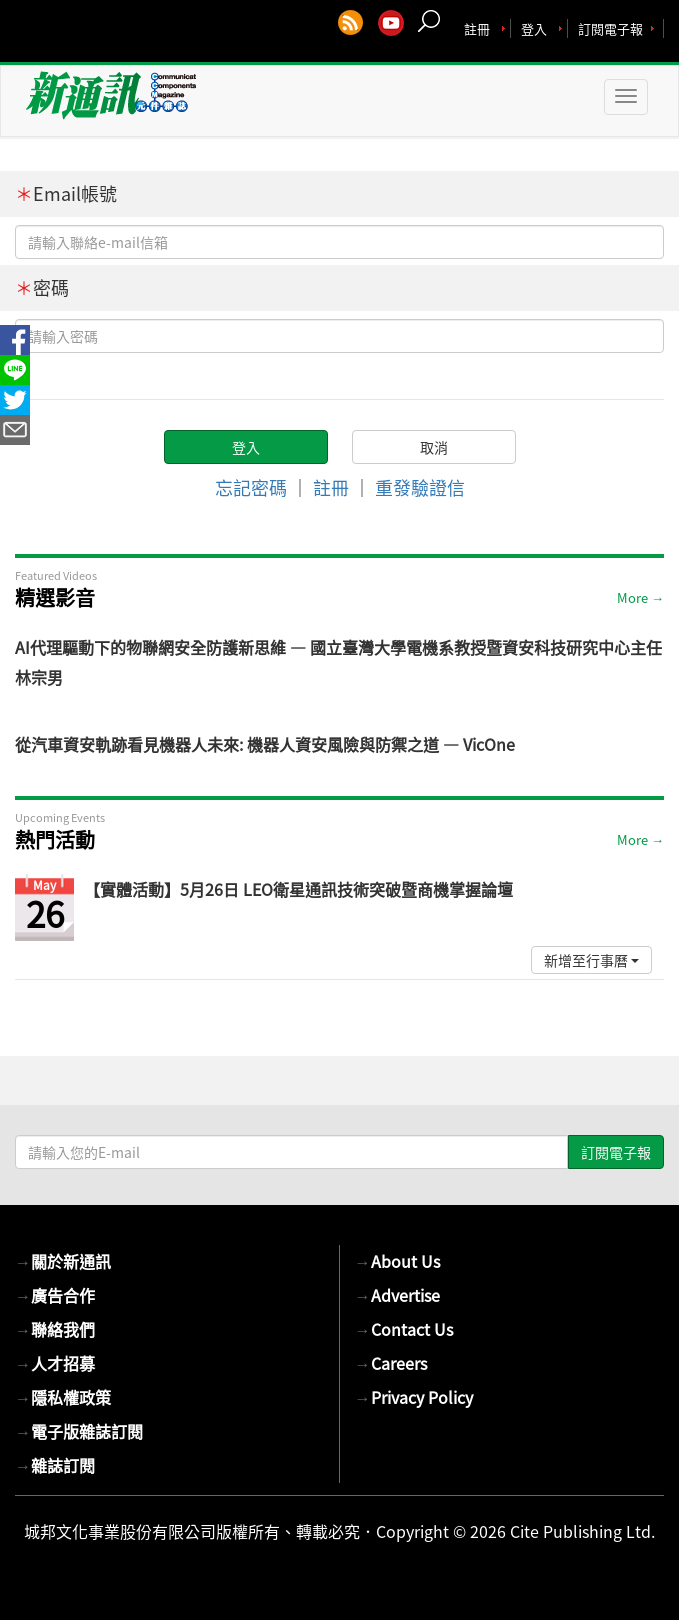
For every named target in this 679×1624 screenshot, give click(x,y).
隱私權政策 (63, 1397)
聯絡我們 (55, 1329)
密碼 (42, 287)
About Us (397, 1261)
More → (640, 597)
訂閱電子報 (610, 28)
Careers (391, 1363)
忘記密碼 (251, 487)
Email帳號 (66, 193)
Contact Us (404, 1329)
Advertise (397, 1295)
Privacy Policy (414, 1397)
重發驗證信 (420, 487)
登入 (534, 28)
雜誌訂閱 (55, 1465)
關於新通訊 (63, 1261)
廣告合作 (55, 1295)
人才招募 (55, 1363)
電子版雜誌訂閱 (79, 1431)
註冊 (477, 28)
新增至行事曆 (591, 960)
